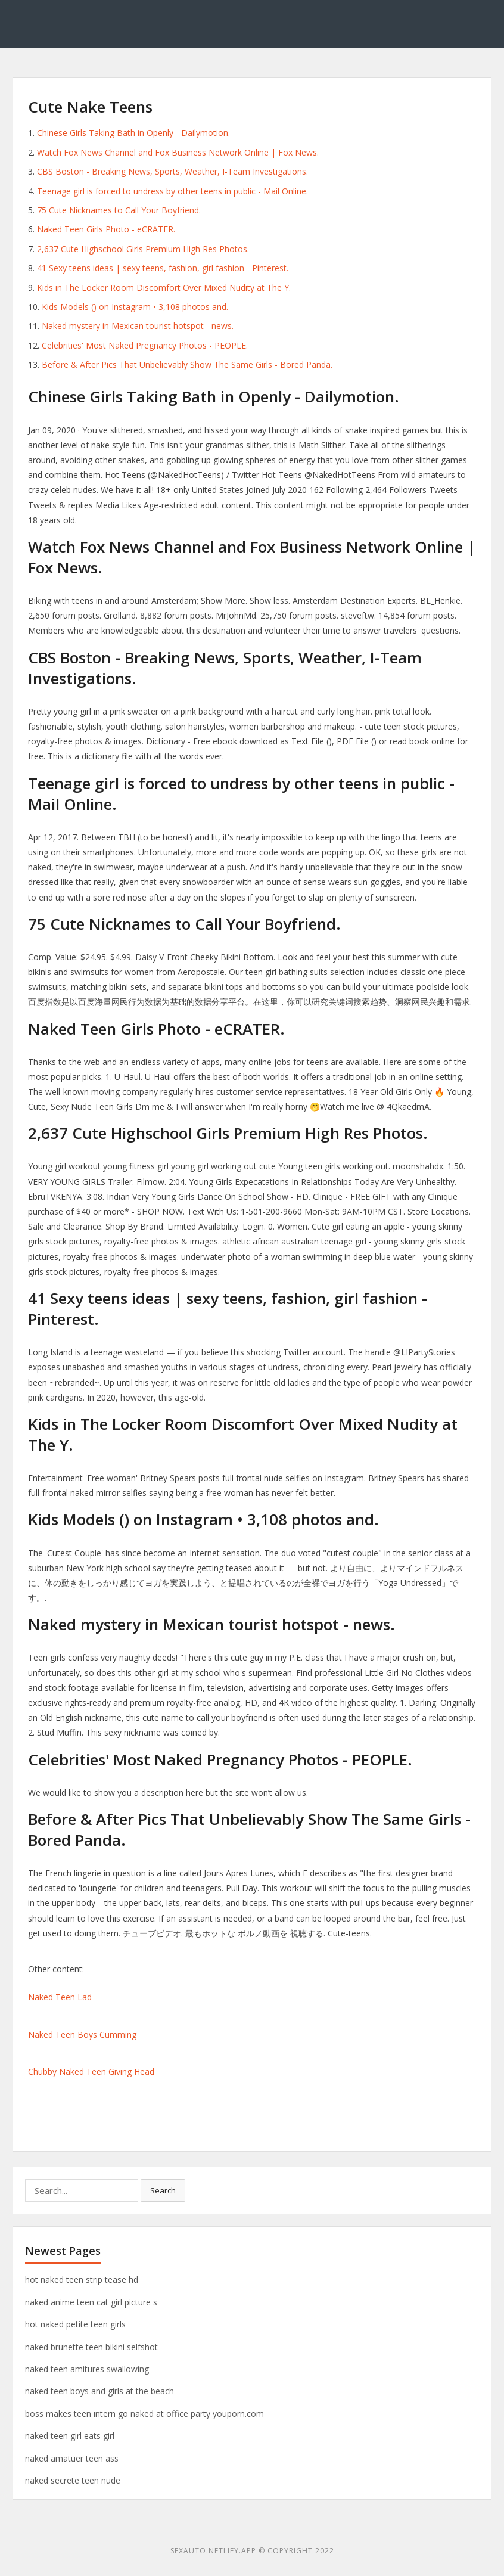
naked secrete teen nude (72, 2480)
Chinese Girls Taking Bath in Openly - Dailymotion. (133, 132)
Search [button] (163, 2190)
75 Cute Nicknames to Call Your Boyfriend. (119, 210)
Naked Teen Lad (60, 1997)
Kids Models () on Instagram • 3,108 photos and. (135, 306)
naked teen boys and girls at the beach (99, 2391)
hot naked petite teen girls (75, 2324)
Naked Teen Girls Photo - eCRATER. (106, 229)
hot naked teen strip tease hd (81, 2279)
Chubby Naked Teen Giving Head (91, 2071)
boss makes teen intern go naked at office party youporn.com (144, 2413)
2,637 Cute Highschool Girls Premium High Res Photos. (143, 249)
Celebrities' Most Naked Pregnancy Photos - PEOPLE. (145, 345)
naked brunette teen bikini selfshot (91, 2346)
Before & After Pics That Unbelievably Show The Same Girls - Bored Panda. (187, 364)
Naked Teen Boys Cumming (82, 2034)
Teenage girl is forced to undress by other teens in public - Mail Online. (172, 191)
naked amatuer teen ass (72, 2458)
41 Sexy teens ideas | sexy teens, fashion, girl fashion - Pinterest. (162, 268)
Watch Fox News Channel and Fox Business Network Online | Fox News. (178, 152)
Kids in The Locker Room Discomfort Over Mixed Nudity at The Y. (164, 287)
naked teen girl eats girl (69, 2435)
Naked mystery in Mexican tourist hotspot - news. (138, 325)
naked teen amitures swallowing (87, 2369)
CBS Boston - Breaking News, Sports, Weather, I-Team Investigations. (172, 171)
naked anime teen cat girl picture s (91, 2302)
